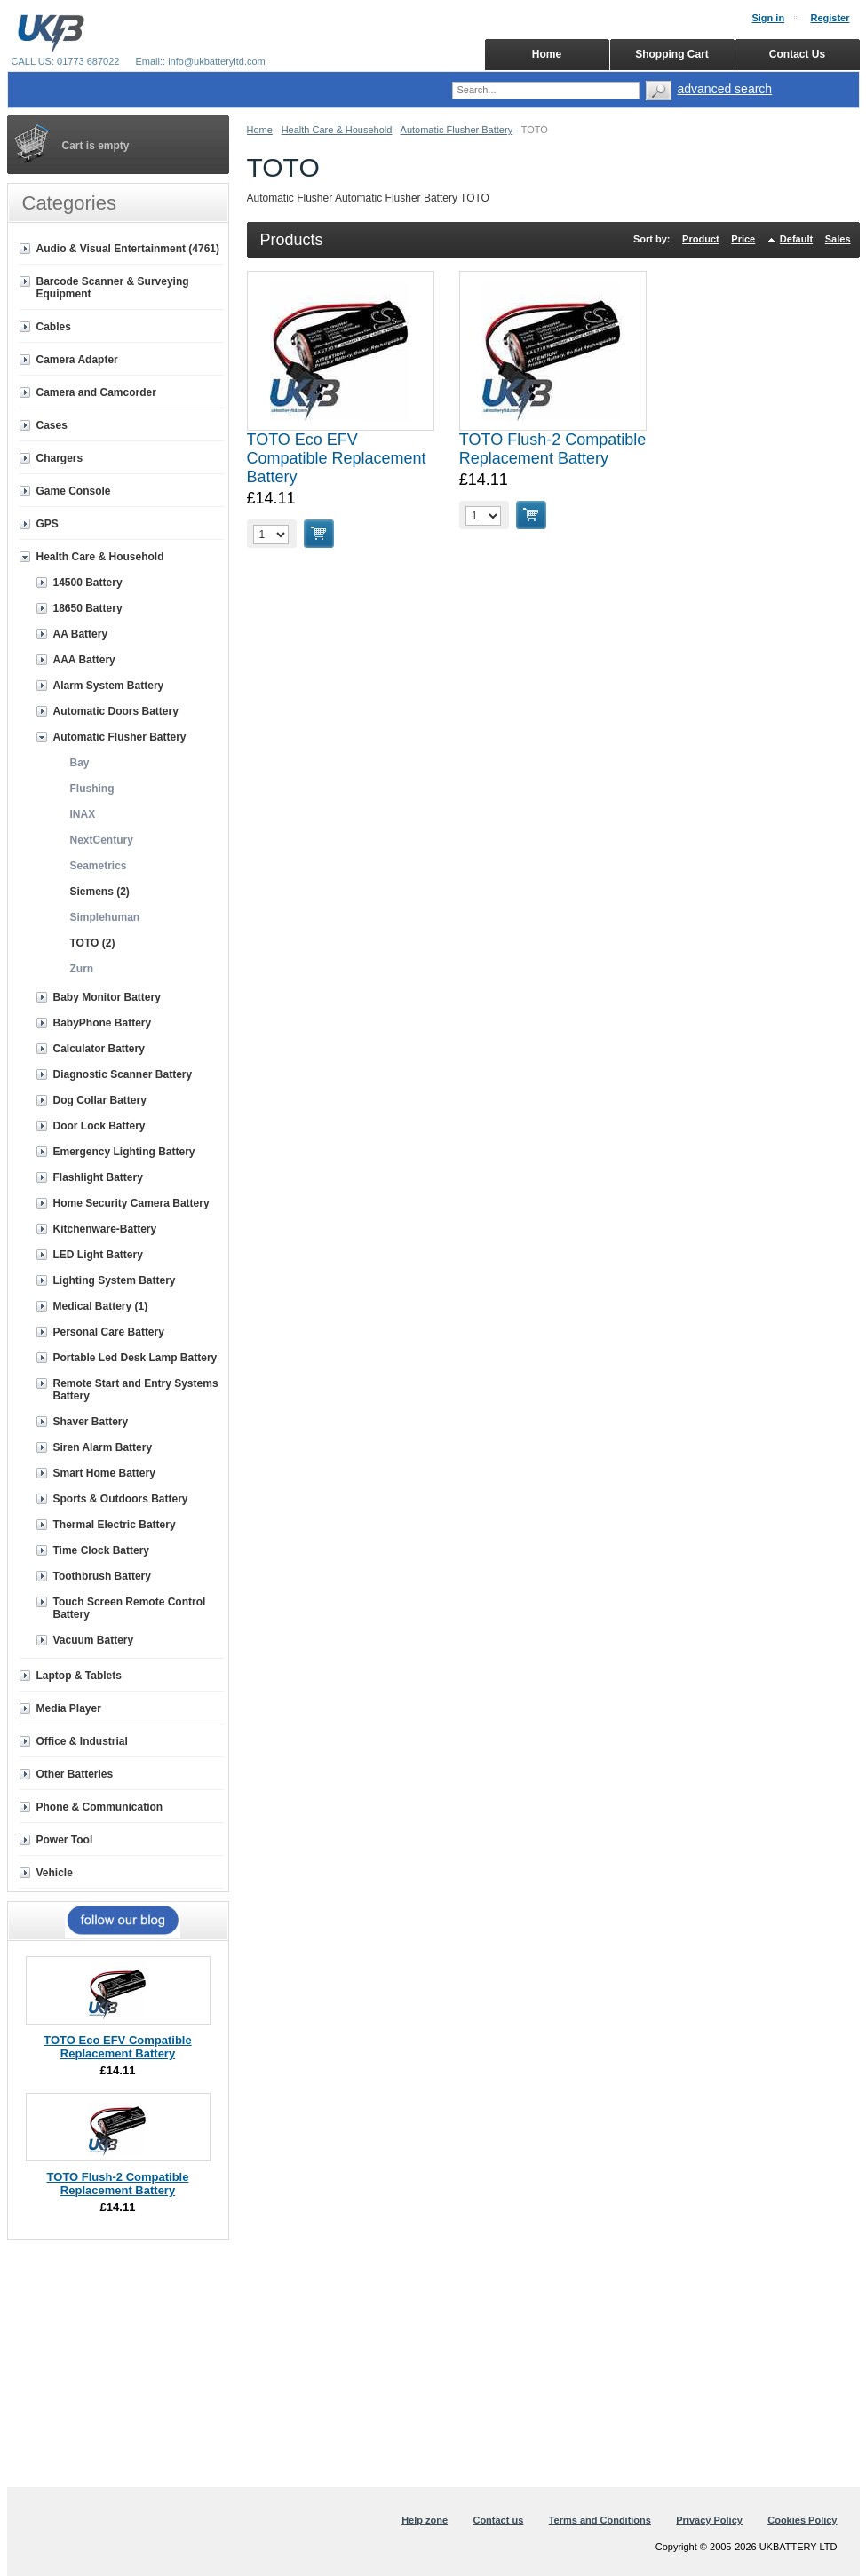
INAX (83, 814)
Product (700, 239)
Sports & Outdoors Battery (120, 1499)
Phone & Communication (99, 1807)
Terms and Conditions (600, 2520)
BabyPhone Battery (102, 1023)
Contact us (498, 2520)
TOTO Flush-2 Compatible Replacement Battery (552, 449)
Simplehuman (105, 917)
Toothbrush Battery (102, 1576)
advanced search (725, 89)
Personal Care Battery (108, 1332)
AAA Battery (84, 660)
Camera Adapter (77, 359)
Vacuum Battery (93, 1640)
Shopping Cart (672, 54)
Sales (838, 239)
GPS (47, 524)
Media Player (68, 1708)
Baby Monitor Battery (107, 997)
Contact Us (797, 54)
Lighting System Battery (114, 1280)
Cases (52, 425)
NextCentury (101, 840)
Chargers (59, 458)
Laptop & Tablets (79, 1675)
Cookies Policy (802, 2520)
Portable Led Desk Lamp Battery (135, 1357)
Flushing (92, 788)
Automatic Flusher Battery (457, 129)
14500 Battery (88, 582)
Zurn (82, 969)
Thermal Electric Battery (114, 1524)
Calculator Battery (99, 1048)
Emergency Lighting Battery (124, 1151)
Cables (53, 327)
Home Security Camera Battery (131, 1203)
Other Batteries (75, 1774)
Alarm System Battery (108, 685)
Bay (80, 763)
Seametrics (98, 866)
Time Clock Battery (101, 1550)
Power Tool (64, 1840)
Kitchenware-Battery (105, 1229)
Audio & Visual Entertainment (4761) (128, 248)
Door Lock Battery (99, 1126)
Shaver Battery (91, 1421)
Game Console (73, 491)
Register (829, 17)
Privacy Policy (709, 2520)
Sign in (767, 17)
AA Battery (80, 634)
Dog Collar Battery (100, 1100)
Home (260, 129)
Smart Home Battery (104, 1473)
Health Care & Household (337, 129)
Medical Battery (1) (100, 1306)
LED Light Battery (98, 1254)
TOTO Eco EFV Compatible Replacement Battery (336, 458)
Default (796, 239)
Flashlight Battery (98, 1177)
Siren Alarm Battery (103, 1447)
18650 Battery (88, 608)
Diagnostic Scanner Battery (123, 1074)
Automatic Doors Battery (116, 711)
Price (743, 239)
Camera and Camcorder (96, 392)
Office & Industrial (82, 1741)
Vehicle (54, 1873)
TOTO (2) (92, 943)
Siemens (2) (100, 891)
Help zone (424, 2520)
